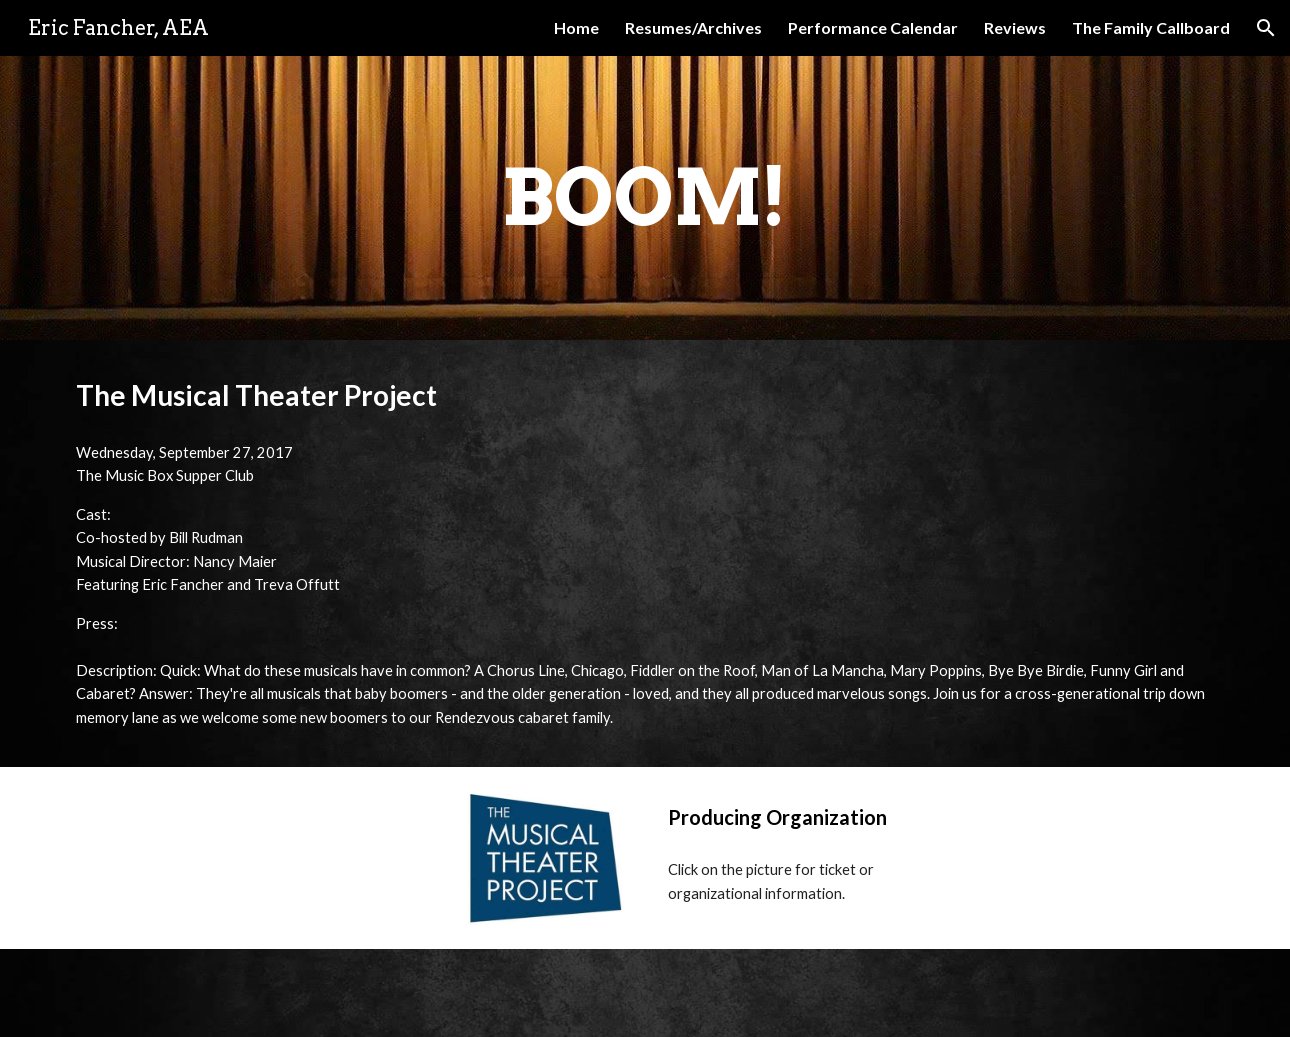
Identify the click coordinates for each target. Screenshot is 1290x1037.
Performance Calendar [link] (873, 27)
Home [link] (576, 27)
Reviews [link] (1015, 27)
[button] (1266, 28)
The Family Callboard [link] (1151, 27)
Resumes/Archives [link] (693, 27)
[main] (645, 198)
